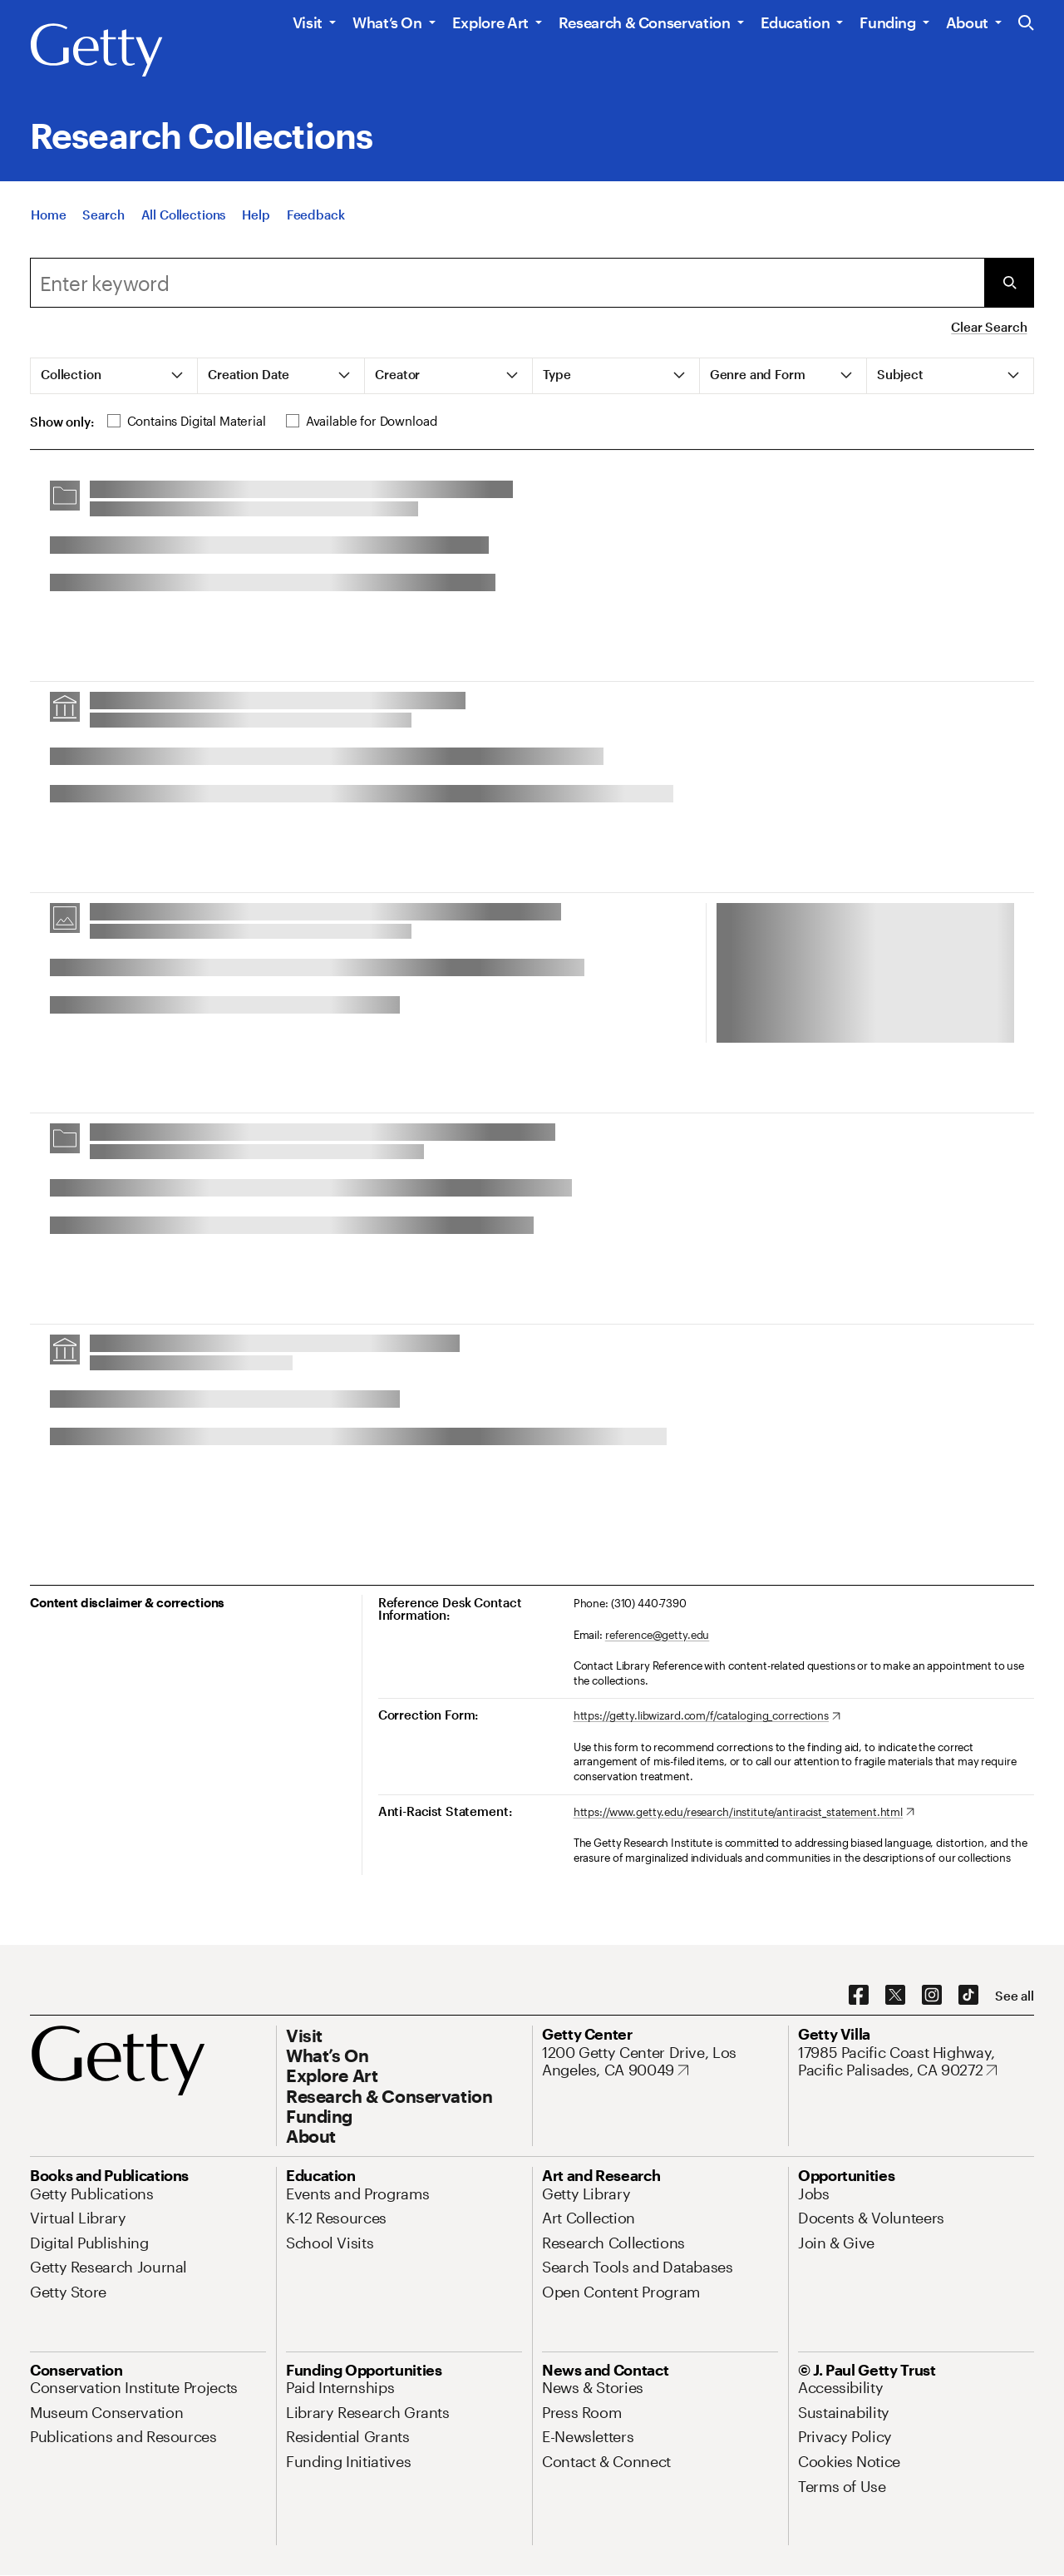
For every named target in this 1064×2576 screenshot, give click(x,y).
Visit (308, 22)
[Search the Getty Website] (1026, 23)
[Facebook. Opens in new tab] (859, 1995)
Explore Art (490, 22)
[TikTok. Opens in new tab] (968, 1995)
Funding (887, 22)
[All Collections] (183, 221)
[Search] (103, 221)
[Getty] (96, 50)
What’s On (387, 22)
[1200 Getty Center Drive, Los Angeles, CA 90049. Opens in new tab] (660, 2062)
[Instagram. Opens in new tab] (932, 1995)
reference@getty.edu (657, 1634)
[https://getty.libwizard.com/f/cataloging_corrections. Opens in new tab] (707, 1716)
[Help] (255, 221)
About (967, 22)
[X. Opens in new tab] (895, 1995)
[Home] (48, 221)
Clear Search (989, 326)
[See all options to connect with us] (1014, 1996)
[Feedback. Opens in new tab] (316, 221)
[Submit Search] (1009, 283)
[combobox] (507, 283)
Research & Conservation (645, 22)
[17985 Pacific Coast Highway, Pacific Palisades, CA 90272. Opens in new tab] (916, 2062)
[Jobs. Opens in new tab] (814, 2193)
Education (795, 22)
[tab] (114, 375)
